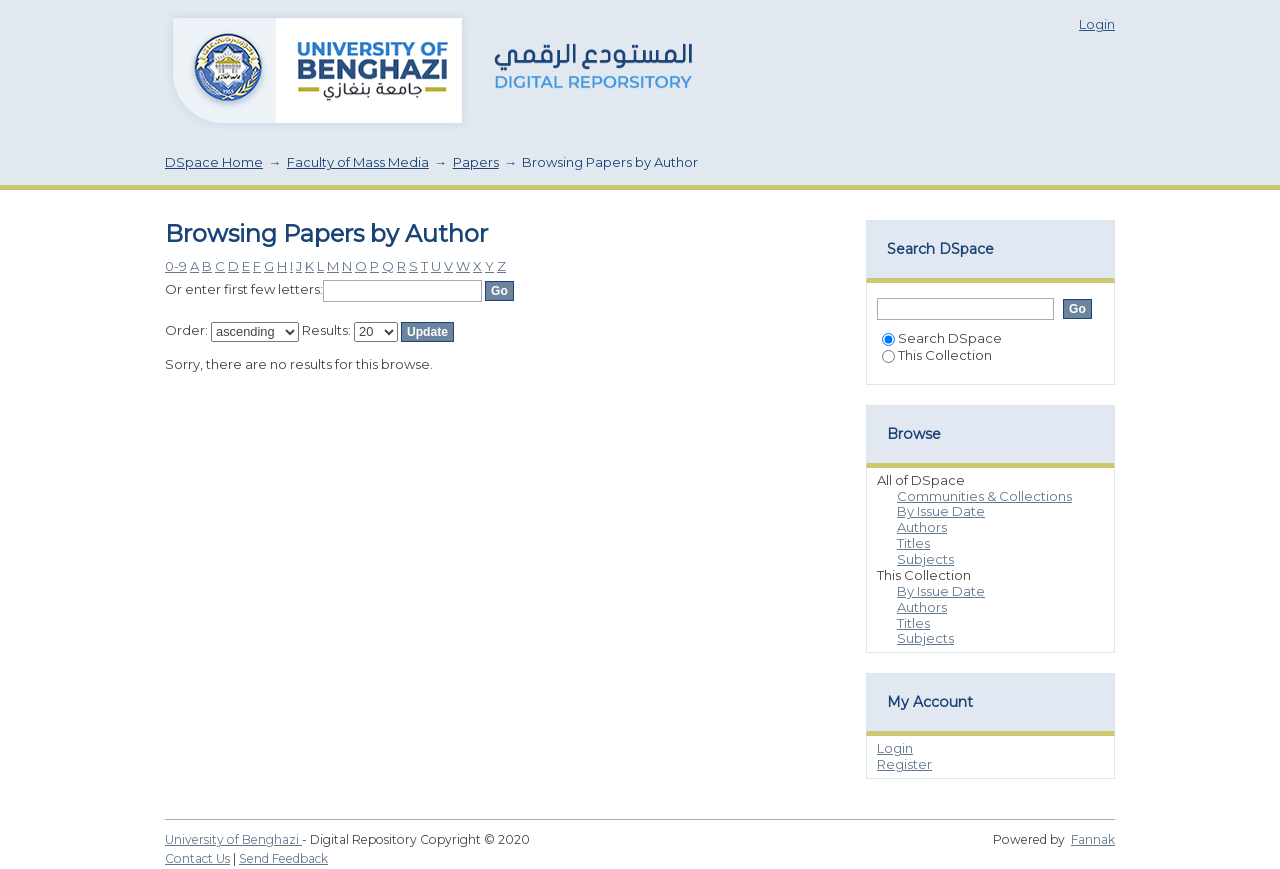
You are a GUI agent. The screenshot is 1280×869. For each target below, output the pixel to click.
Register (904, 764)
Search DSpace (942, 338)
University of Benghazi (233, 839)
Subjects (925, 559)
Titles (913, 543)
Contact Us (197, 858)
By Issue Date (941, 511)
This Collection (937, 355)
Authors (922, 527)
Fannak (1093, 839)
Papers (476, 162)
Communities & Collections (984, 496)
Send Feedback (283, 858)
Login (1097, 24)
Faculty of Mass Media (358, 162)
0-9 (176, 266)
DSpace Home (214, 162)
